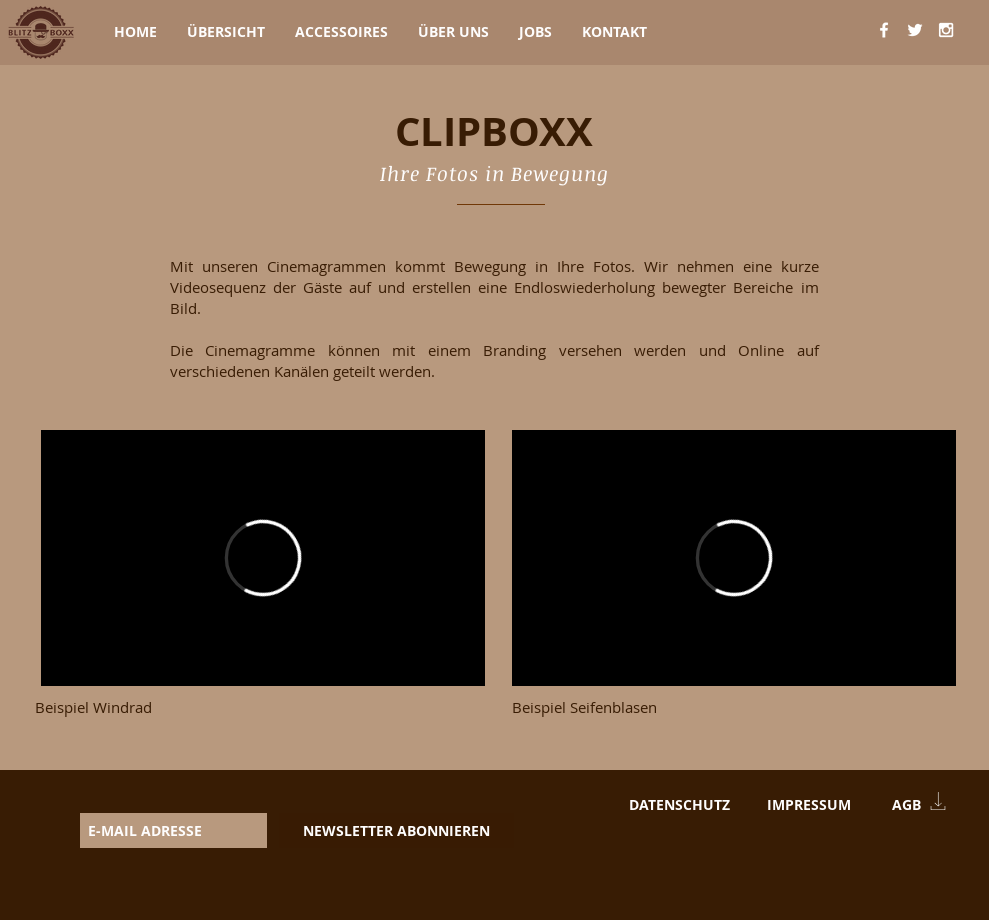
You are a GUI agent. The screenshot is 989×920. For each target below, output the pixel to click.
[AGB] (906, 805)
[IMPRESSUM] (809, 805)
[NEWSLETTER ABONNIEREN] (396, 830)
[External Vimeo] (263, 558)
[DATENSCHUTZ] (679, 805)
